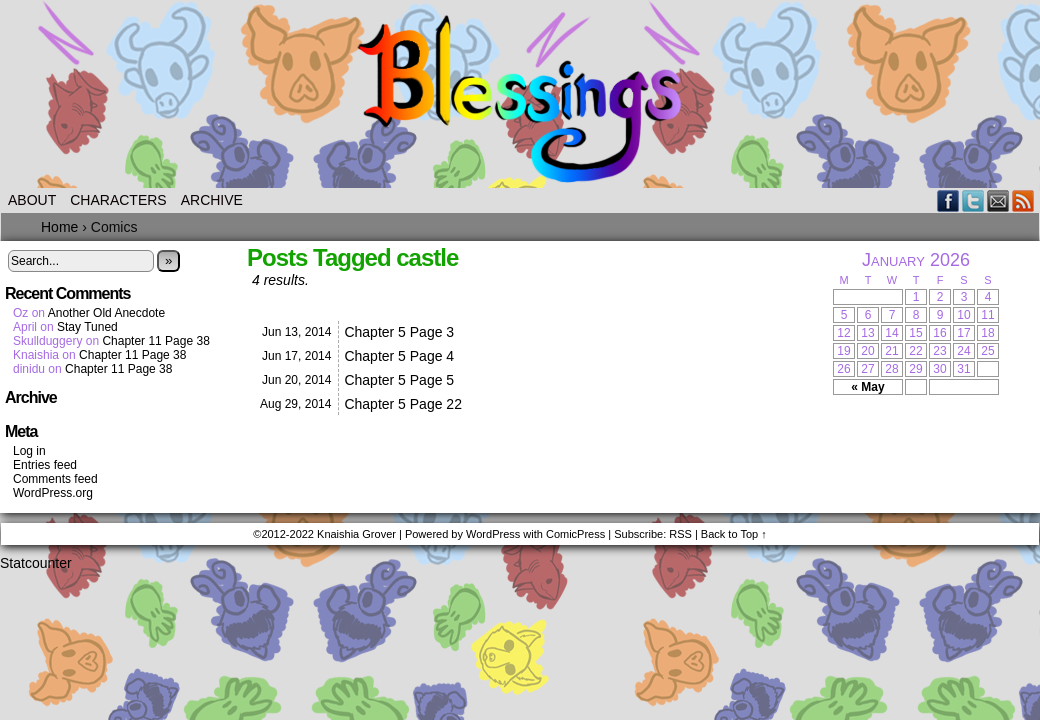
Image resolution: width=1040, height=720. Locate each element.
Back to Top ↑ (734, 534)
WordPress (493, 534)
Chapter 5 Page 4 (399, 356)
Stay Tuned (87, 327)
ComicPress (575, 534)
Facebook (948, 200)
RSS (1023, 200)
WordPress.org (53, 493)
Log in (29, 451)
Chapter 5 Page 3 (399, 332)
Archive (212, 200)
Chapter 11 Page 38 (155, 341)
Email (998, 200)
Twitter (973, 200)
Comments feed (55, 479)
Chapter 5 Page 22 (403, 404)
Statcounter (36, 563)
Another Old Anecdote (106, 313)
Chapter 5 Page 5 (399, 380)
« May (867, 387)
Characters (118, 200)
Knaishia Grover (356, 534)
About (32, 200)
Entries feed (45, 465)
